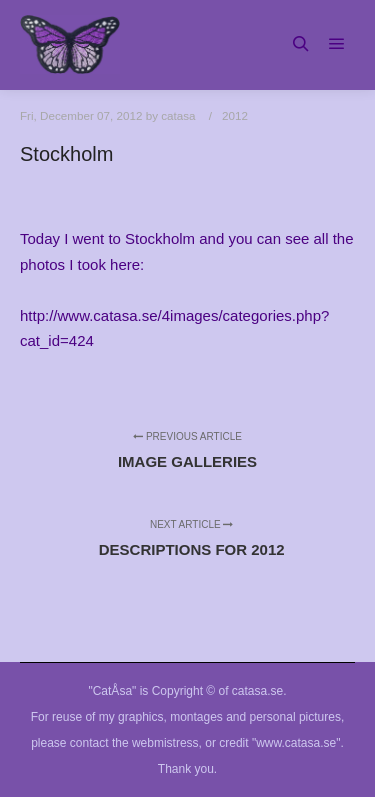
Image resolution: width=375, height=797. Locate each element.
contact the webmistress (134, 743)
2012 (235, 115)
